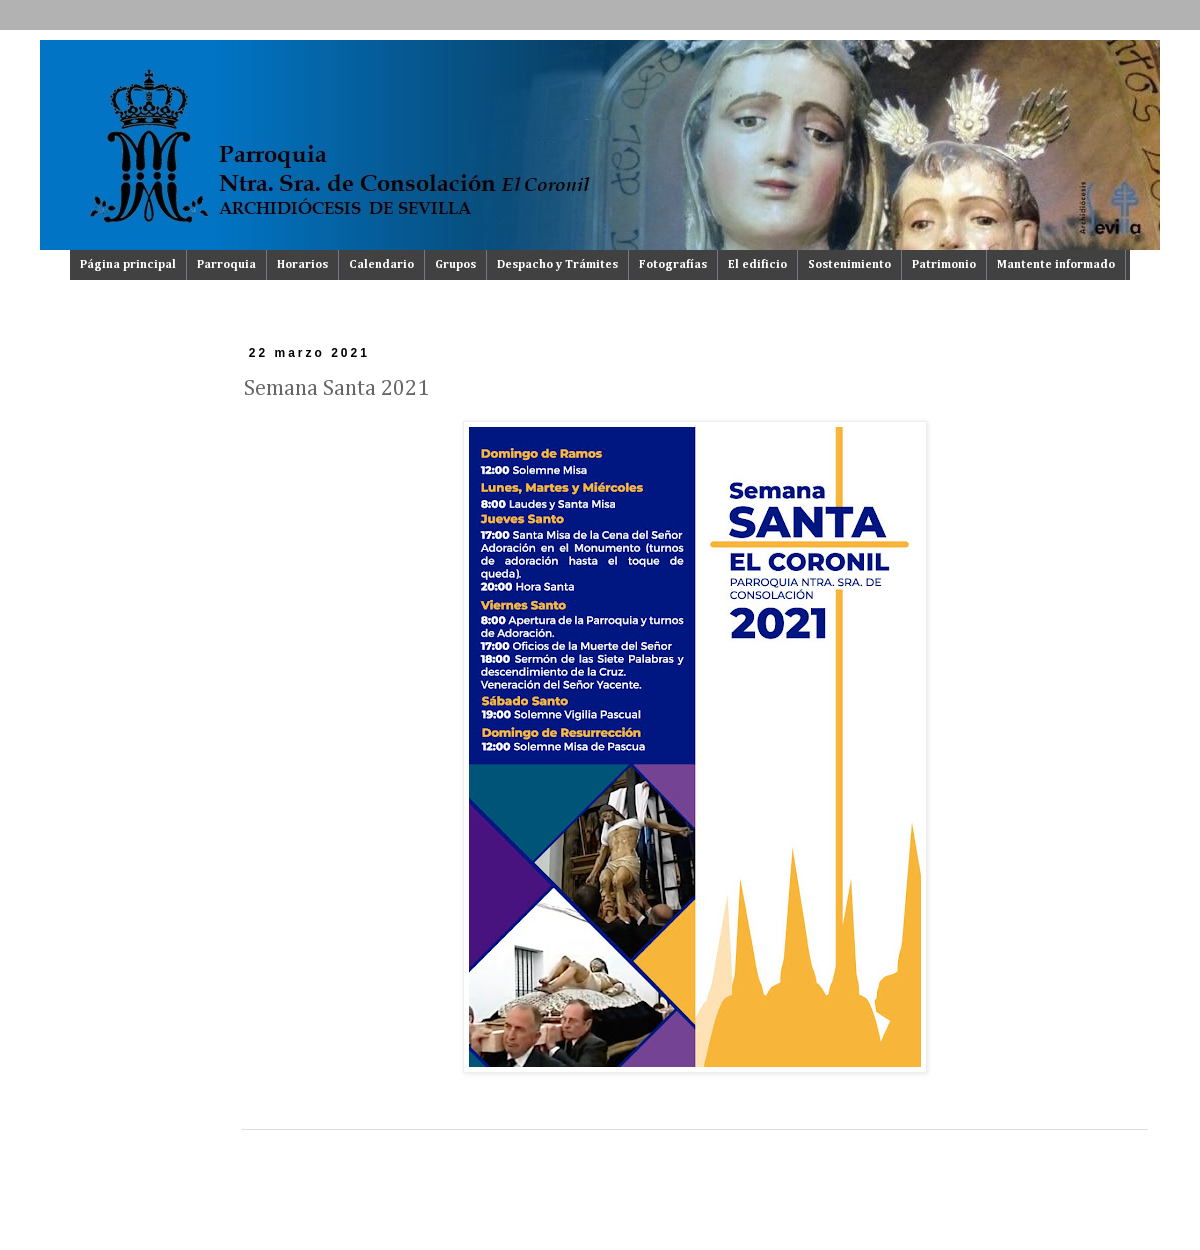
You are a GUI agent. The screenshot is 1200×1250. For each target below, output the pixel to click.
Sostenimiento (849, 265)
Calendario (381, 265)
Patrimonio (944, 265)
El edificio (757, 265)
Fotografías (673, 265)
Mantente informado (1056, 265)
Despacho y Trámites (557, 265)
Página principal (128, 265)
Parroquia (226, 265)
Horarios (302, 265)
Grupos (455, 265)
